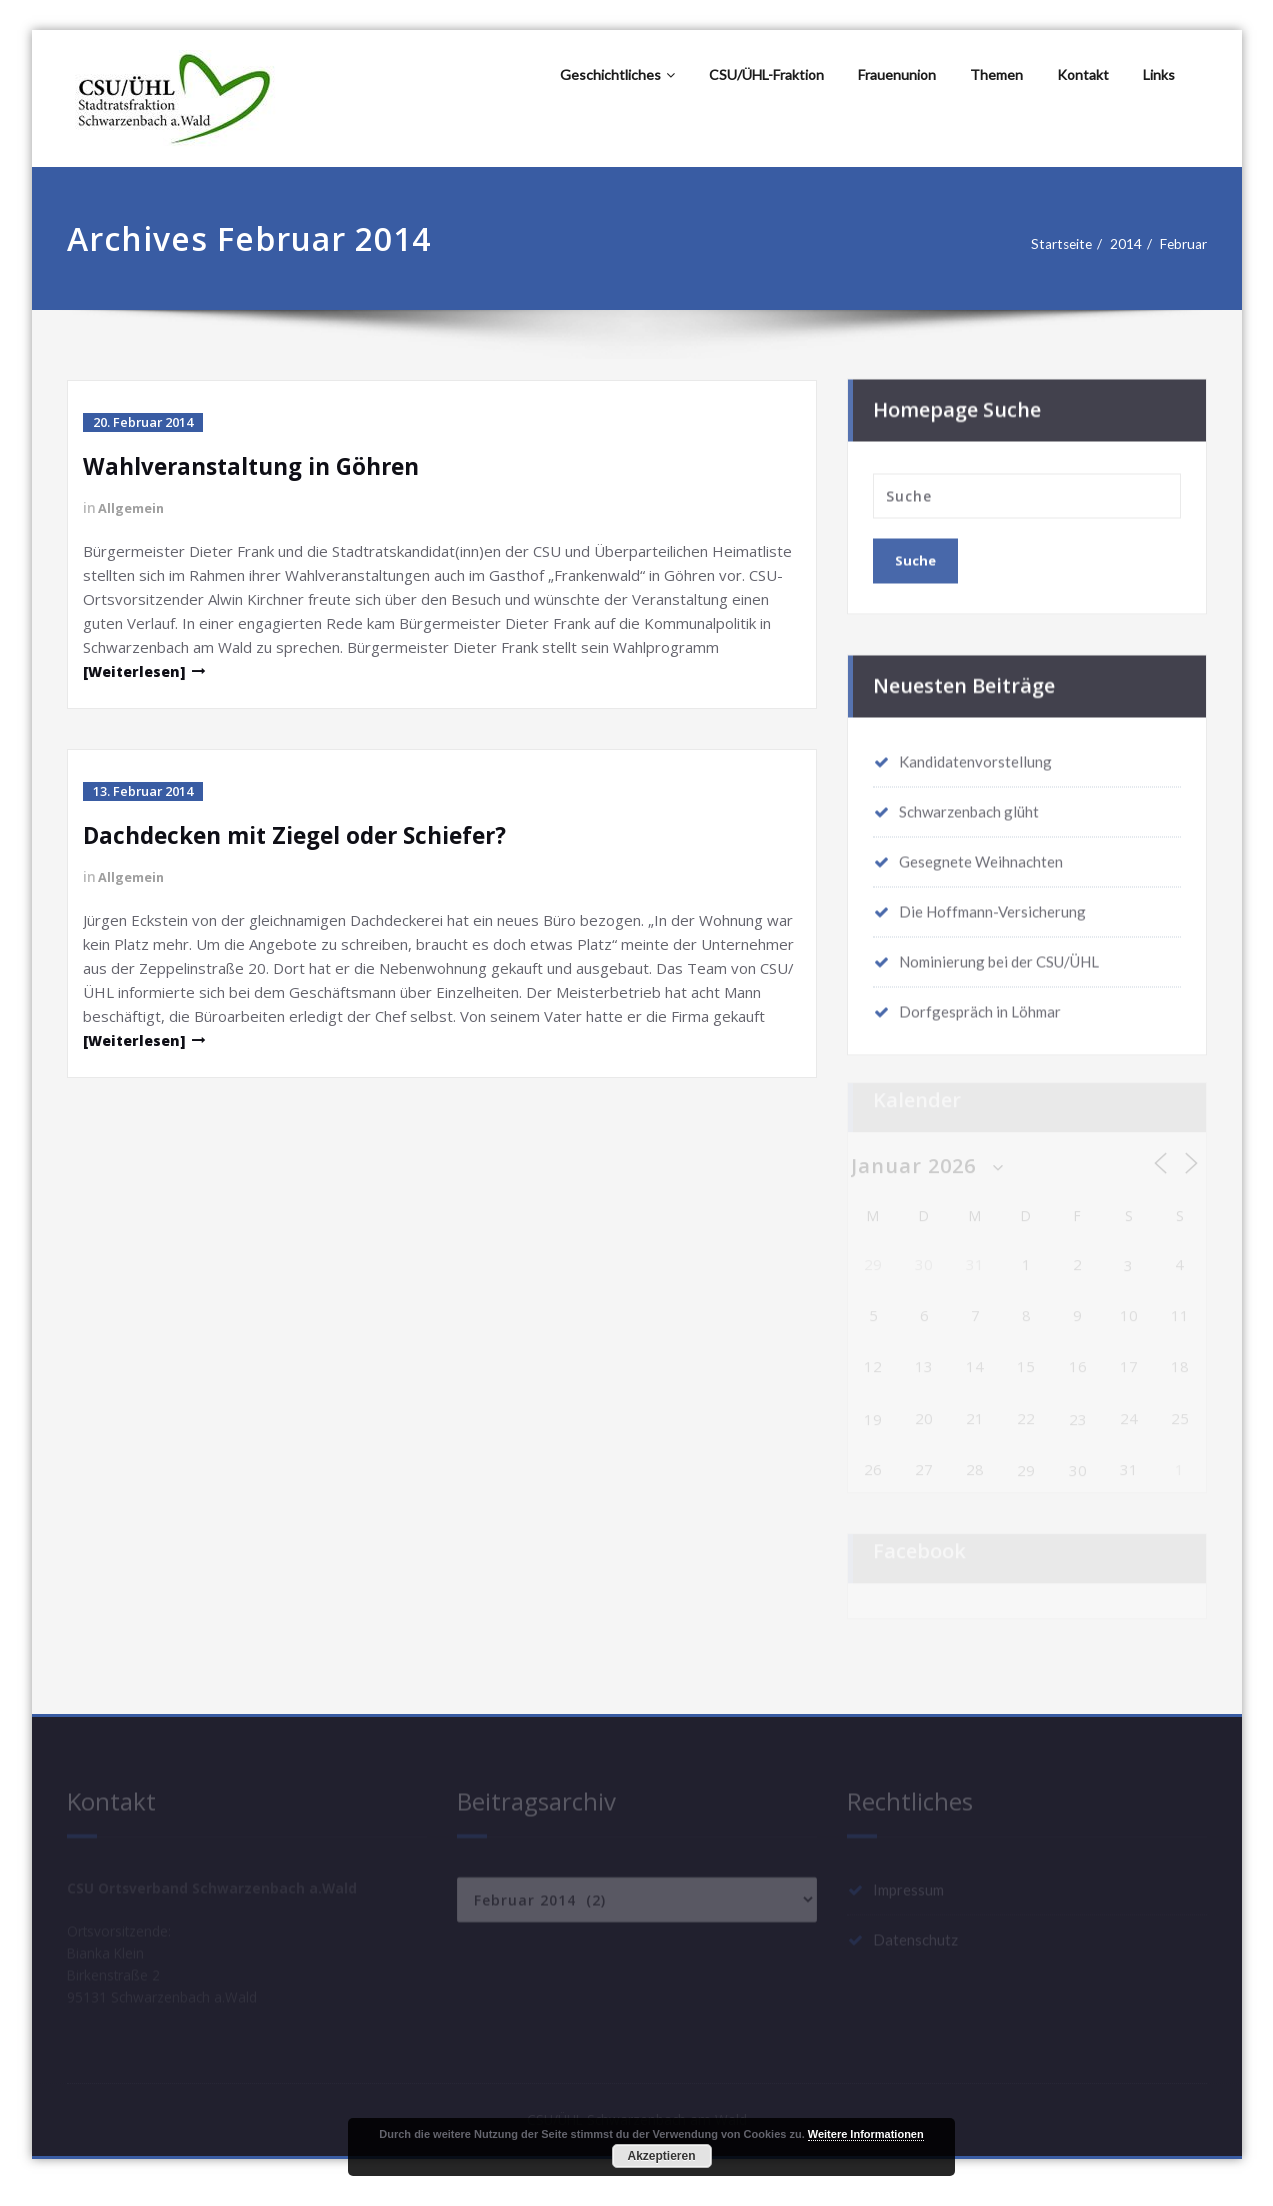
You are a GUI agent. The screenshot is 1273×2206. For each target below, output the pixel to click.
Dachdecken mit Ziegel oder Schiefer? (308, 834)
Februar (1189, 244)
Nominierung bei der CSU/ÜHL (999, 955)
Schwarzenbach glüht (969, 805)
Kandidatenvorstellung (975, 755)
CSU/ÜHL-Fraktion (766, 74)
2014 (1126, 244)
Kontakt (1083, 74)
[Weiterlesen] (138, 671)
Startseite (1055, 244)
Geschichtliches (617, 74)
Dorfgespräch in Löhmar (980, 1005)
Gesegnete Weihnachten (981, 855)
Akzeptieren (661, 2156)
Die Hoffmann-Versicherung (992, 905)
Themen (996, 74)
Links (1159, 74)
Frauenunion (897, 74)
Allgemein (134, 507)
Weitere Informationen (866, 2134)
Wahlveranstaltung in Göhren (262, 465)
